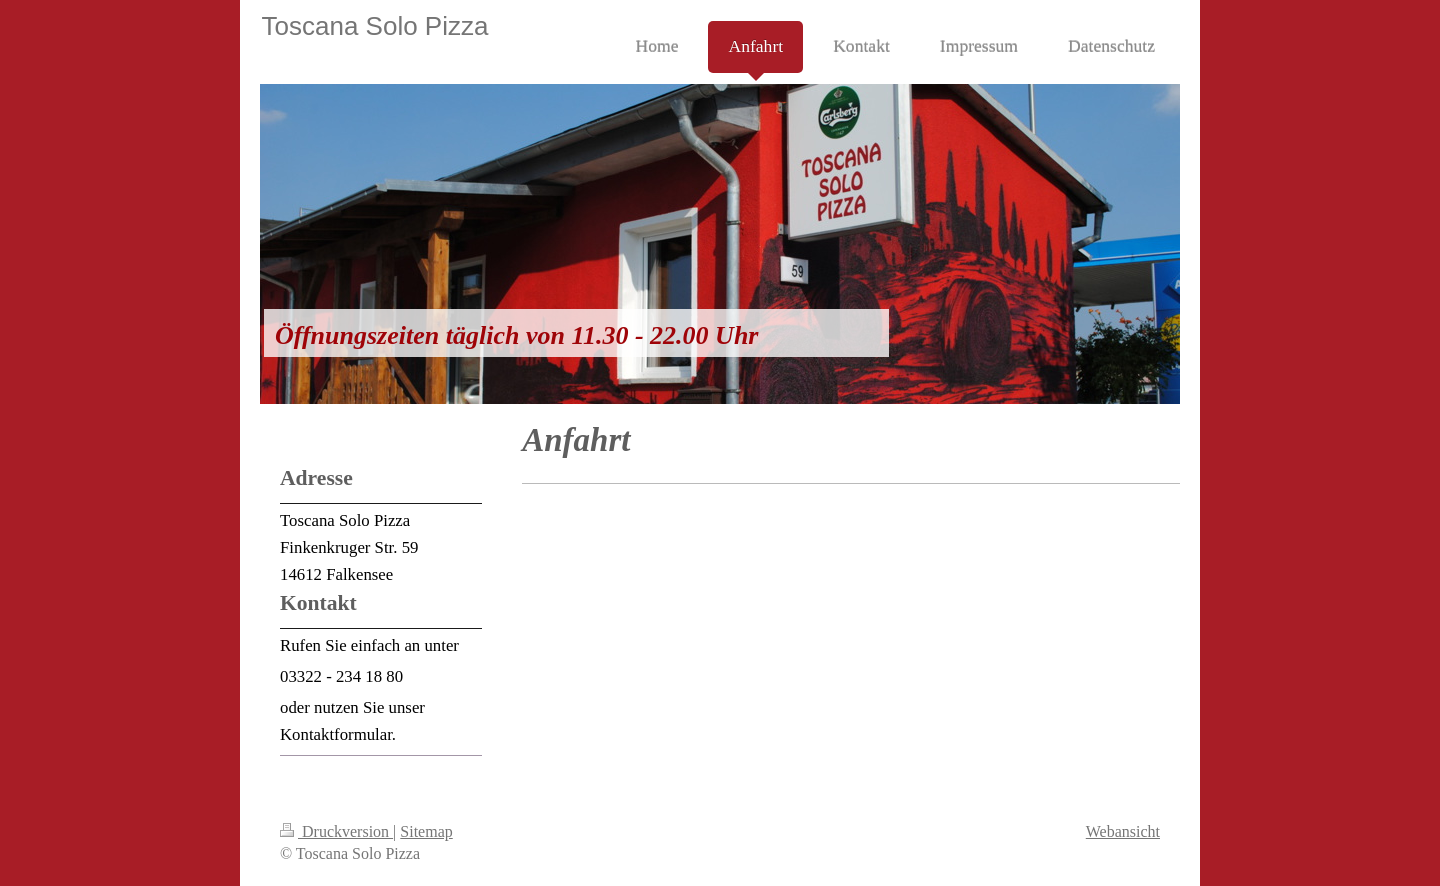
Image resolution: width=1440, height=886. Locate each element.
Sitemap (426, 831)
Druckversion (336, 831)
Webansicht (1123, 831)
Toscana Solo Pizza (375, 26)
